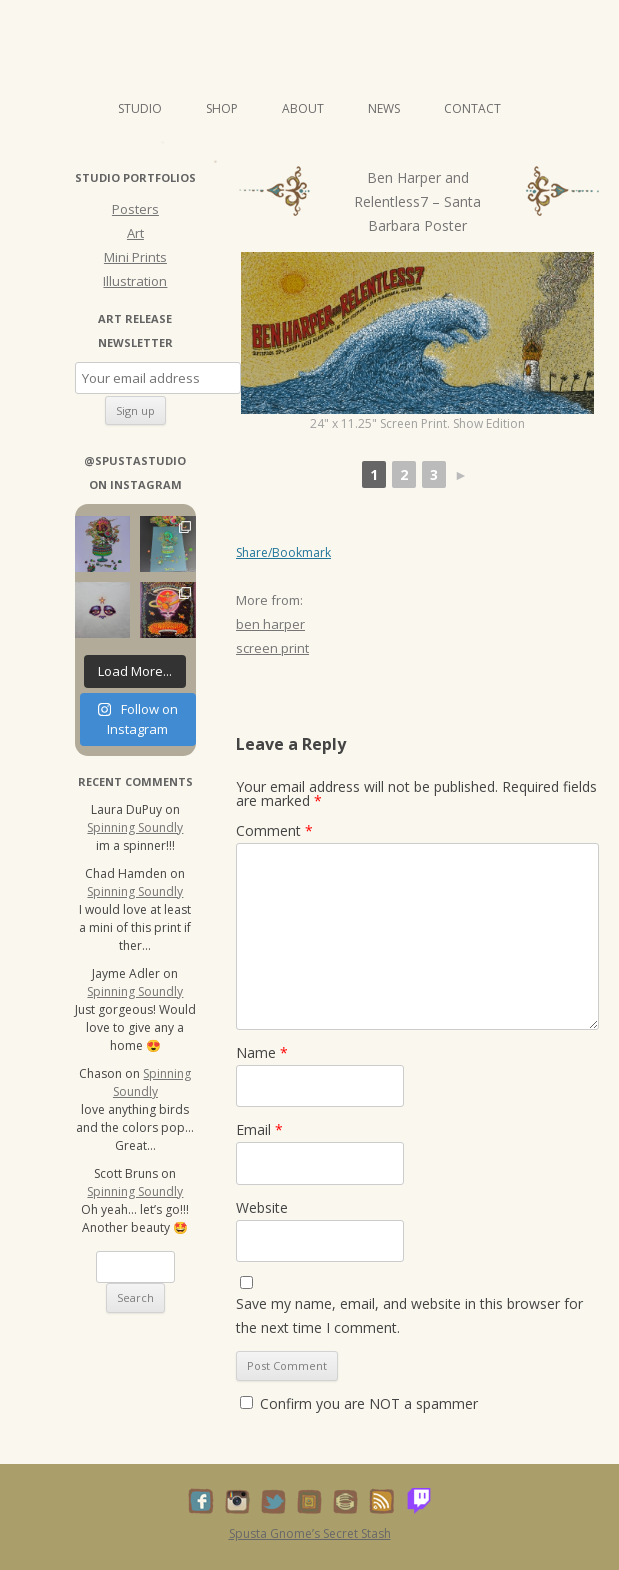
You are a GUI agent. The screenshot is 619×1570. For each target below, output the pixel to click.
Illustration (135, 281)
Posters (135, 209)
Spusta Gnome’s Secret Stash (310, 1533)
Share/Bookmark (283, 553)
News (384, 108)
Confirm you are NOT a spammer (359, 1403)
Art (135, 233)
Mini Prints (135, 257)
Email (259, 1129)
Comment (274, 830)
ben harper (270, 624)
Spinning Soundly (135, 827)
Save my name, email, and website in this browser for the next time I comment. (409, 1315)
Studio (140, 108)
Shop (222, 108)
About (303, 108)
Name (262, 1052)
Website (262, 1207)
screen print (272, 648)
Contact (472, 108)
